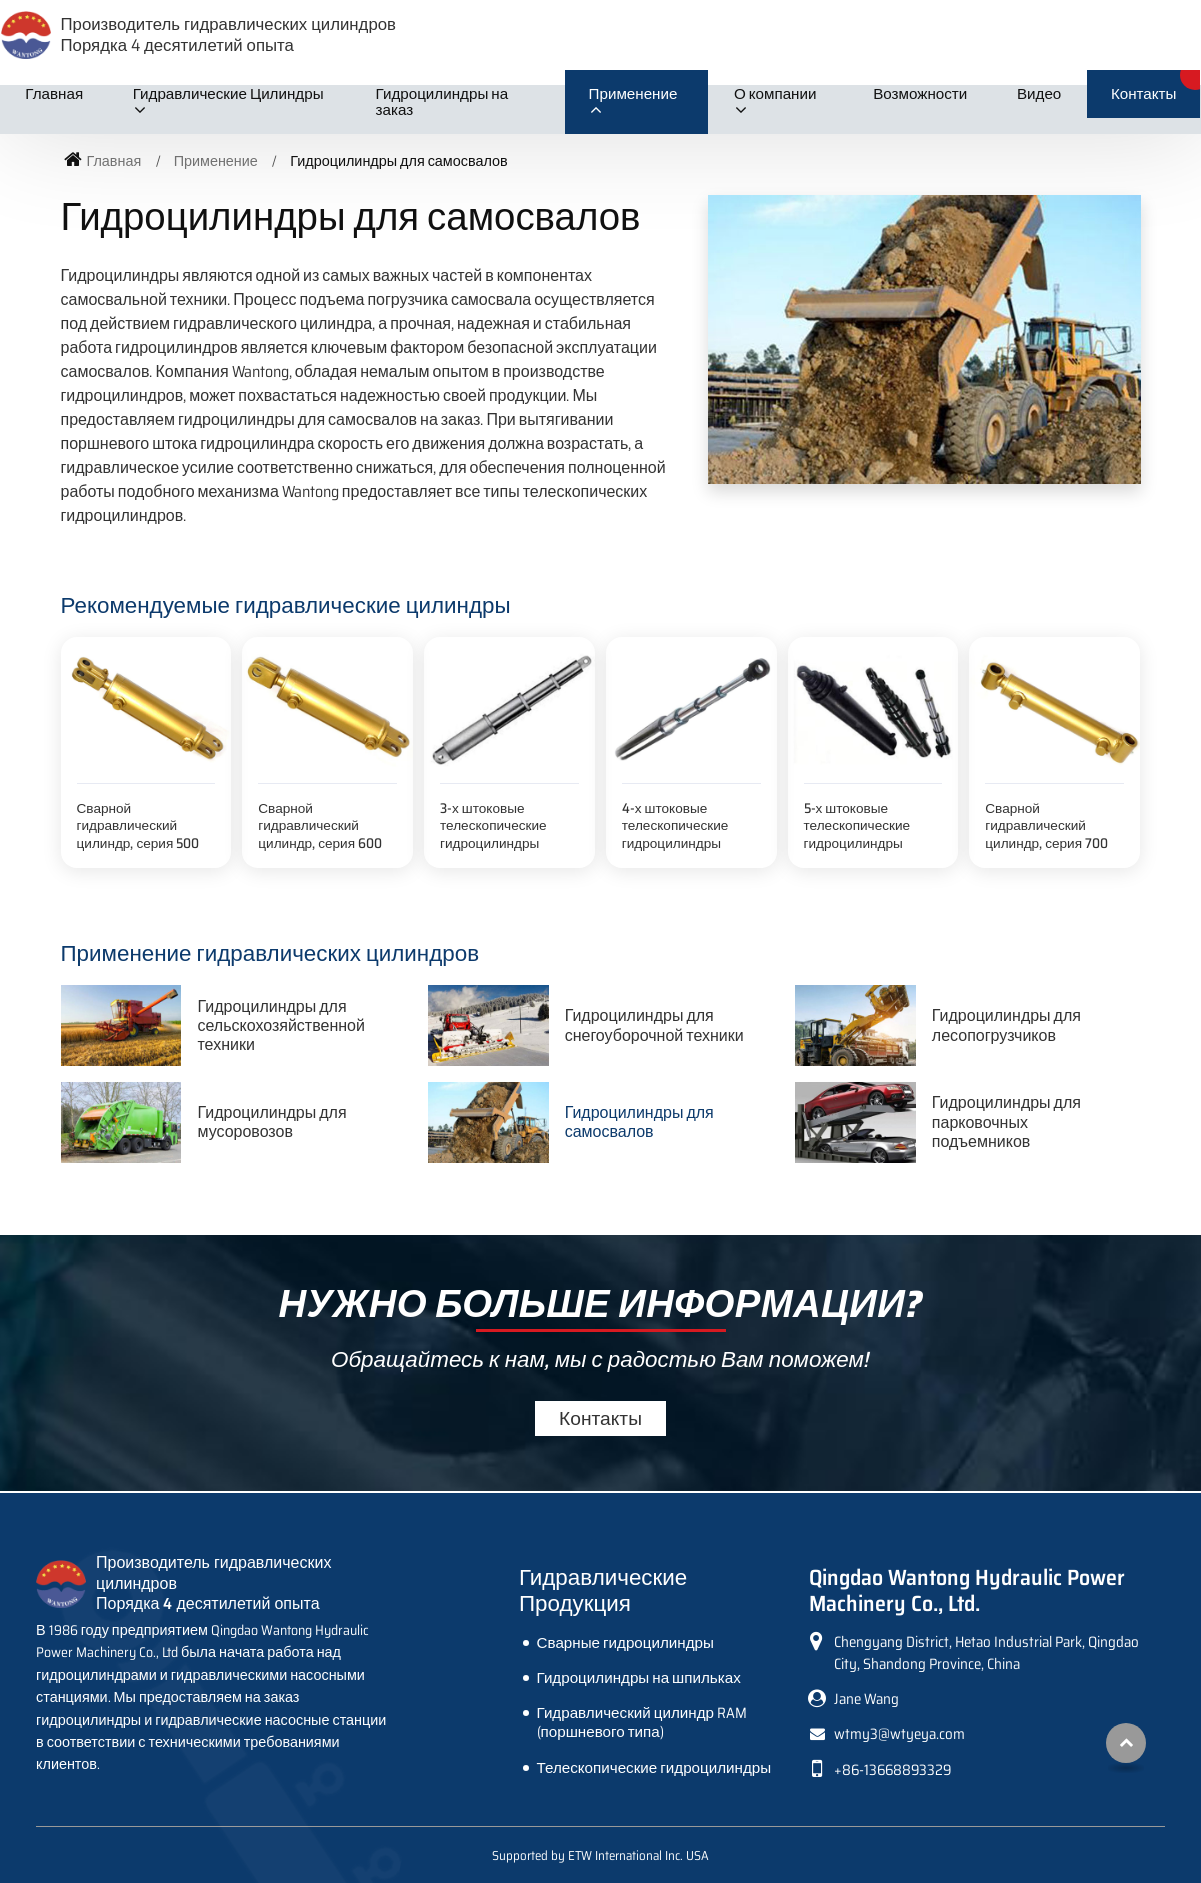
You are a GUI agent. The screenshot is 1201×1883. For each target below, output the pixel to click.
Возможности (920, 94)
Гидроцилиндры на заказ (442, 102)
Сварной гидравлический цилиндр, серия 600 (320, 826)
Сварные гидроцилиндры (625, 1643)
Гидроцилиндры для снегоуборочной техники (654, 1025)
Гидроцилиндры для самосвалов (639, 1122)
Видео (1039, 94)
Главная (54, 94)
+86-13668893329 (892, 1770)
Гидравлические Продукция (603, 1590)
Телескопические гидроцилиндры (654, 1768)
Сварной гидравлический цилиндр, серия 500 (138, 826)
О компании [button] (775, 94)
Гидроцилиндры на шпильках (639, 1678)
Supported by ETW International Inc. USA (600, 1855)
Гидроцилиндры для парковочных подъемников (1006, 1121)
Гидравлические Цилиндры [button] (228, 94)
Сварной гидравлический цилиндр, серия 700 (1046, 826)
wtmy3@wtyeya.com (899, 1734)
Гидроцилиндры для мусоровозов (271, 1122)
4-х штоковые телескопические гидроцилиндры (675, 826)
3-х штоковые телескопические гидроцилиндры (493, 826)
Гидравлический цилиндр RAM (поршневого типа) (642, 1722)
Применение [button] (633, 94)
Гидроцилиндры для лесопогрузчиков (1006, 1025)
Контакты (1144, 94)
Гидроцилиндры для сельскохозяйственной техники (280, 1025)
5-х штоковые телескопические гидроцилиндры (857, 826)
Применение (216, 161)
